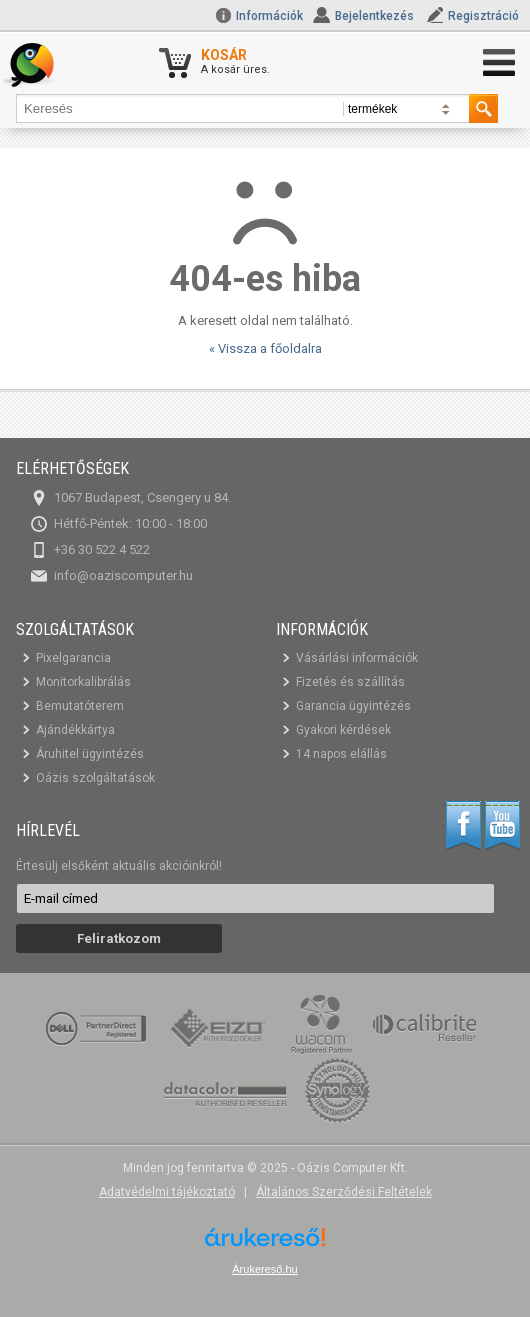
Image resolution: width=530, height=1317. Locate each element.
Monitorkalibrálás (83, 682)
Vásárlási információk (357, 658)
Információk (259, 16)
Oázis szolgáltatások (95, 778)
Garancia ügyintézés (353, 706)
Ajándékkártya (75, 730)
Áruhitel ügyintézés (90, 754)
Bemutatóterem (80, 706)
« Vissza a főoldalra (265, 348)
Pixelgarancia (73, 658)
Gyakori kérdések (343, 730)
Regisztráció (483, 16)
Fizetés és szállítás (350, 682)
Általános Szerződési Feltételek (344, 1192)
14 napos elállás (341, 754)
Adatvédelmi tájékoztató (167, 1192)
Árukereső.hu (264, 1269)
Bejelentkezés (374, 16)
